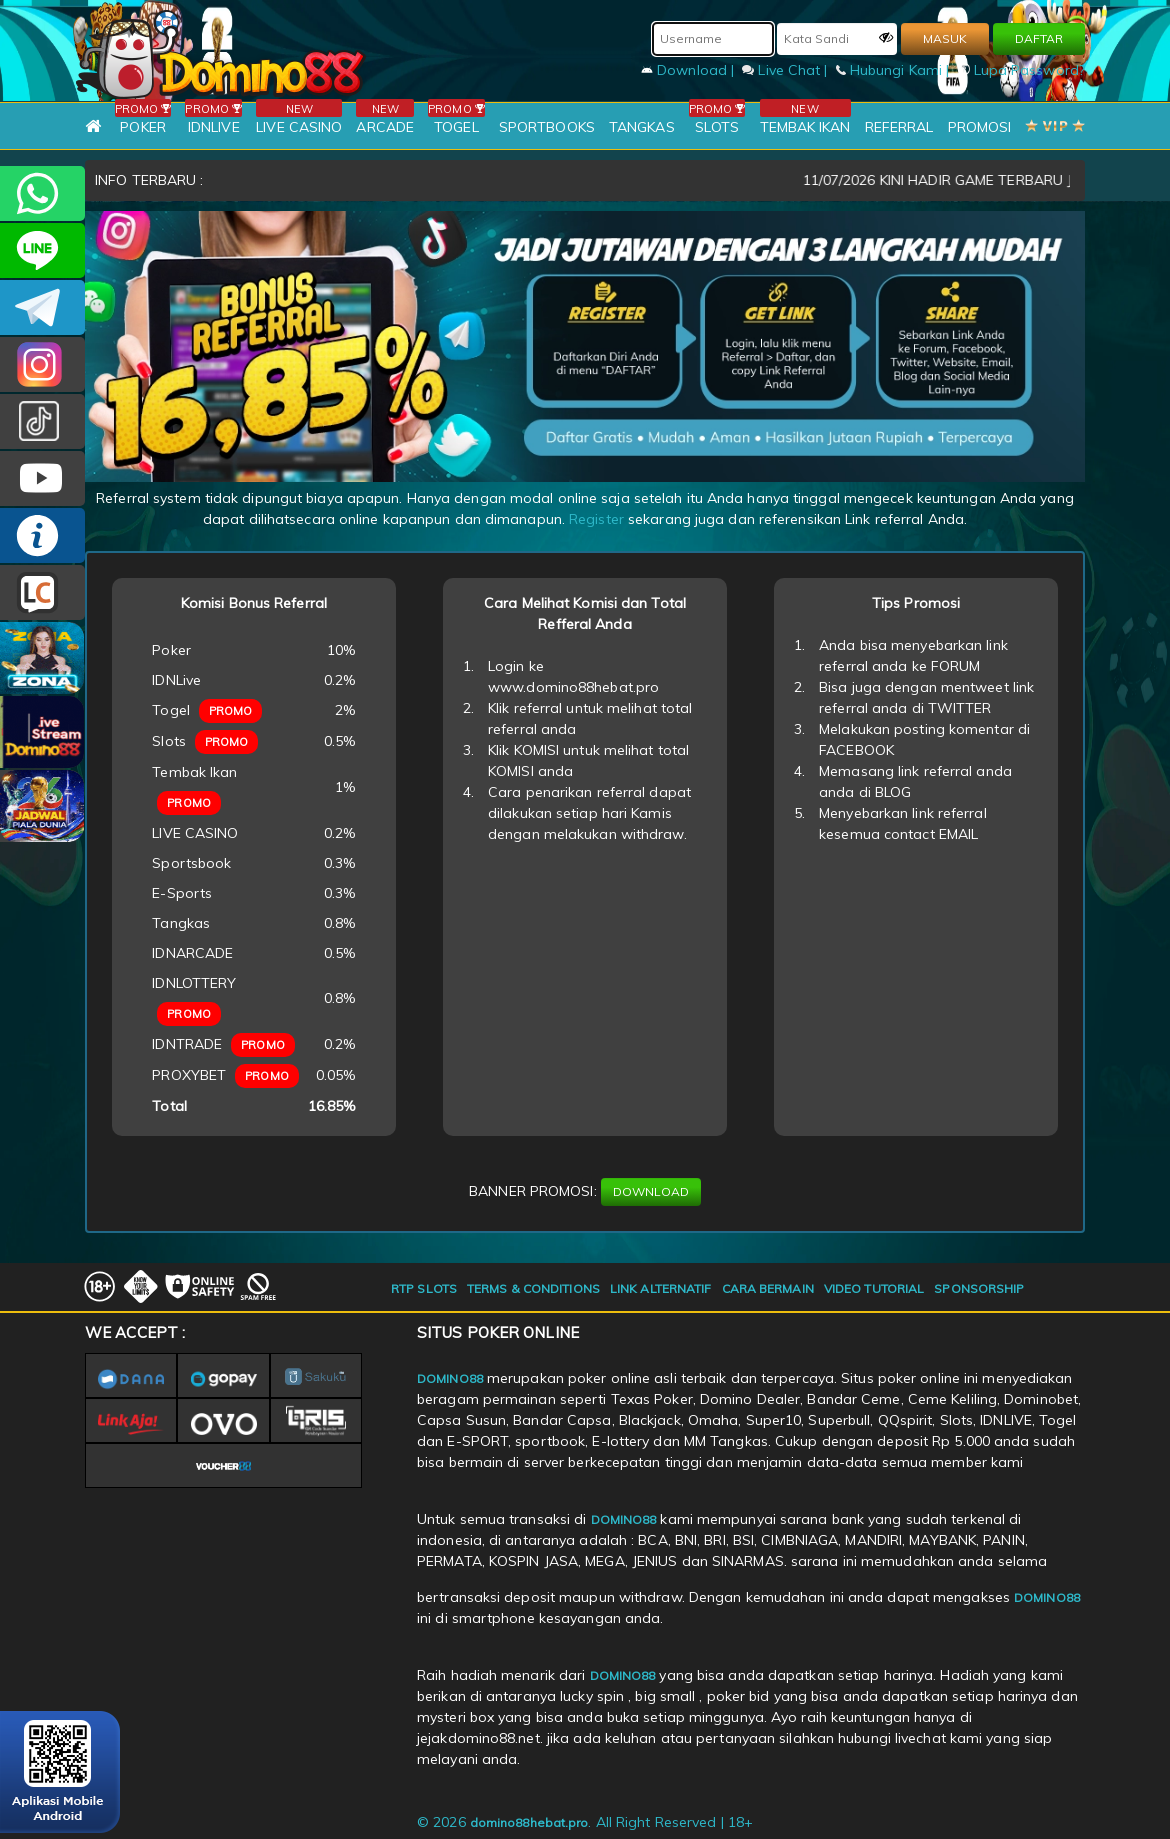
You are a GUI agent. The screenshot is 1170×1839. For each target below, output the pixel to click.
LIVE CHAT (42, 592)
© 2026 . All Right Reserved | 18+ (585, 1822)
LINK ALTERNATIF (661, 1288)
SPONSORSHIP (979, 1288)
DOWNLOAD (651, 1191)
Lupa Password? (1022, 70)
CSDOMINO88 (42, 250)
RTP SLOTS (424, 1288)
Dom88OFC (42, 364)
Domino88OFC (42, 307)
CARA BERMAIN (768, 1288)
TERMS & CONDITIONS (533, 1288)
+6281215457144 (42, 193)
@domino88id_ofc (42, 421)
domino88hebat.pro (529, 1822)
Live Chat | (786, 70)
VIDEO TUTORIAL (874, 1288)
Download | (689, 70)
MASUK (945, 38)
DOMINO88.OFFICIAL (42, 478)
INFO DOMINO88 (42, 535)
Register (596, 519)
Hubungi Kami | (895, 70)
